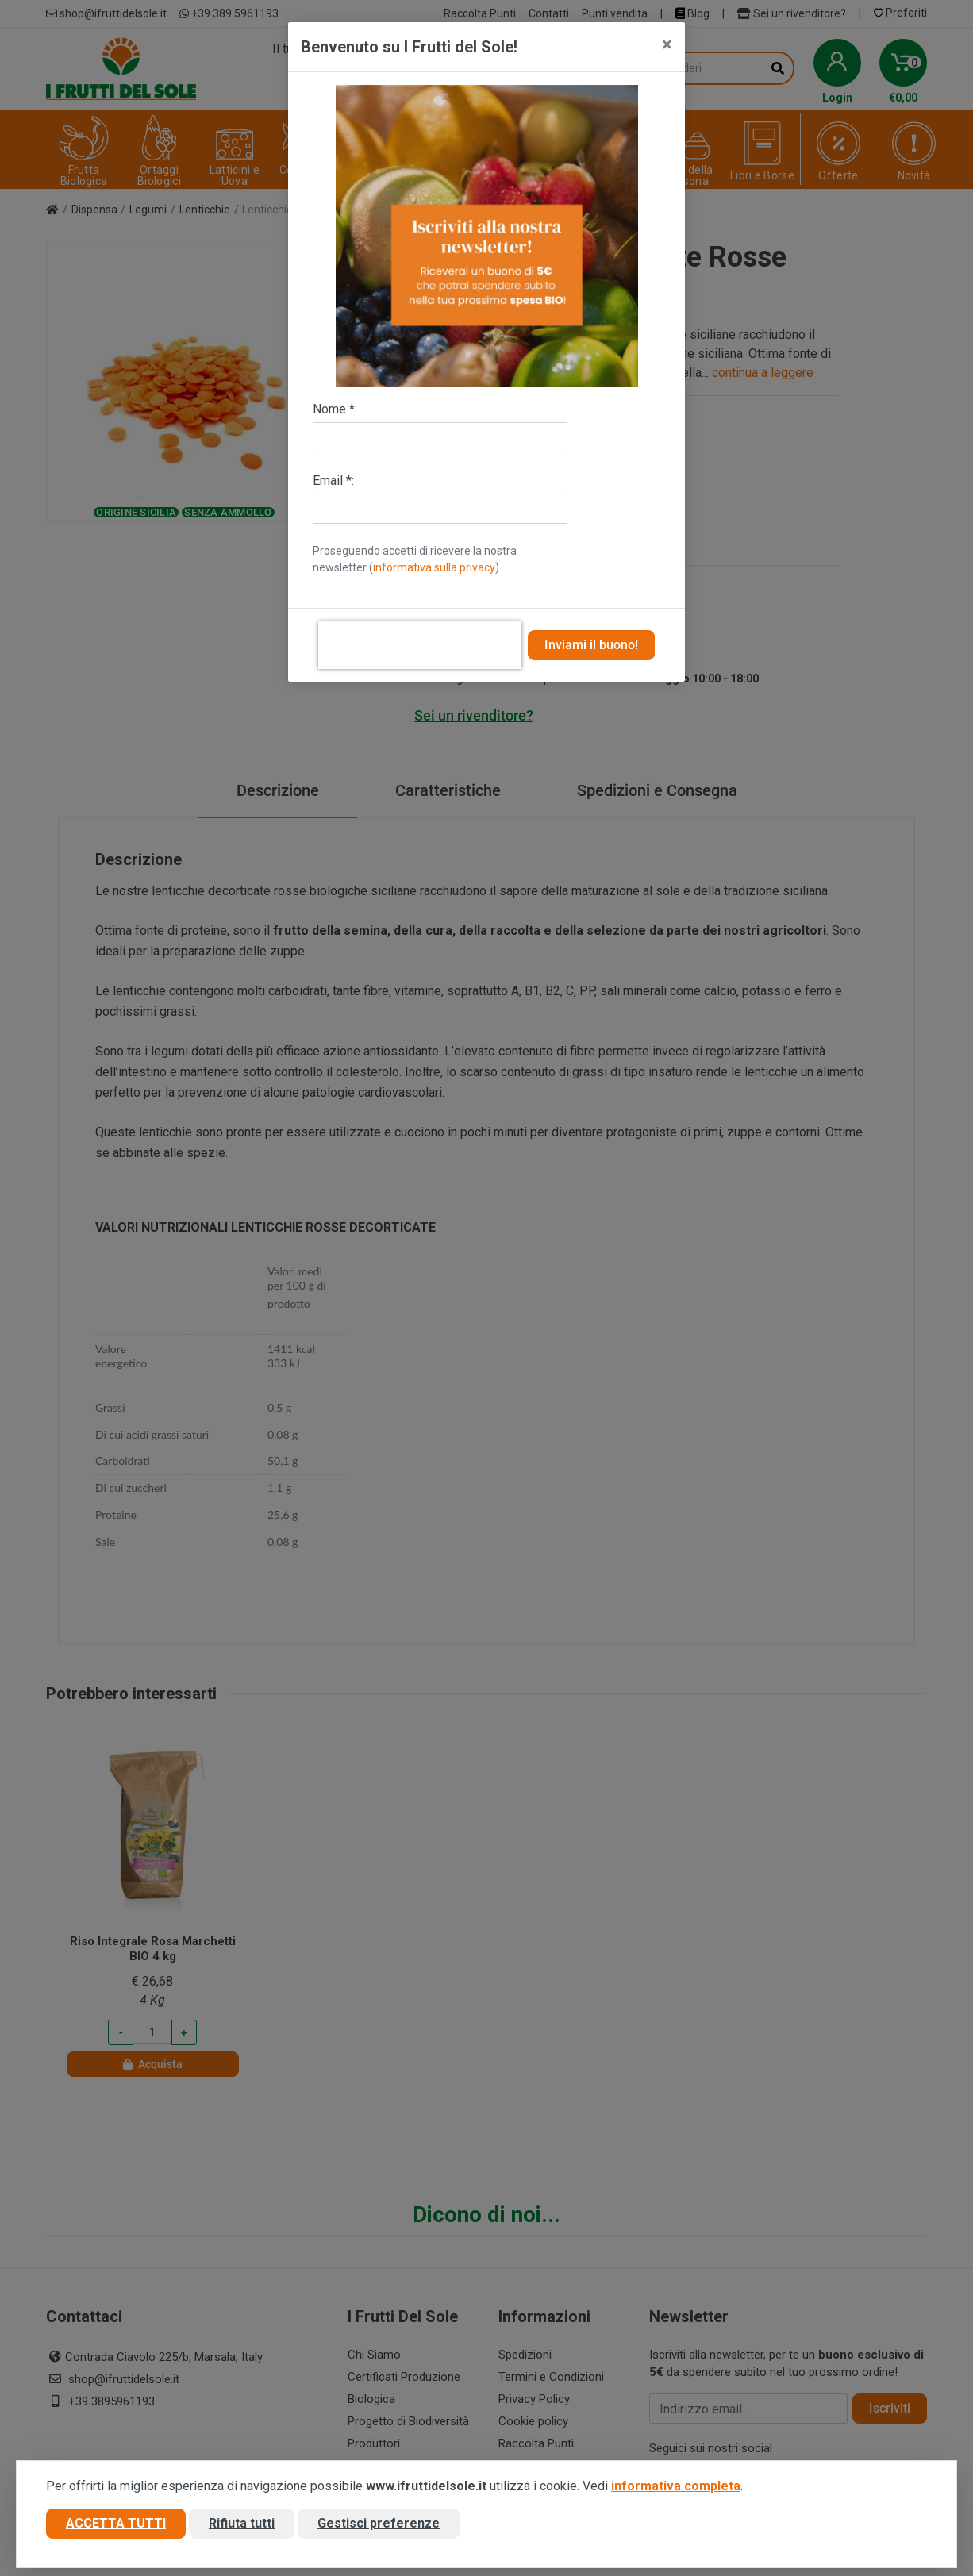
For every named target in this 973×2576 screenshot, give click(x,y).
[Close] (667, 44)
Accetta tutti (116, 2523)
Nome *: (335, 409)
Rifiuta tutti (242, 2523)
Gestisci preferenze (378, 2523)
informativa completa (675, 2485)
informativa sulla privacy (434, 567)
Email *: (333, 480)
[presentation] (419, 645)
